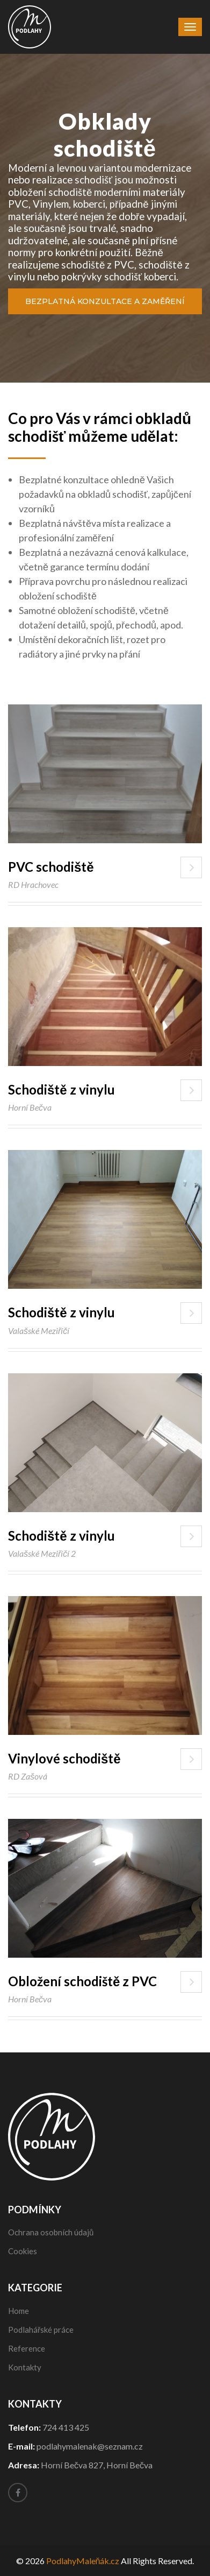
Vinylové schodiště (64, 1758)
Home (18, 2311)
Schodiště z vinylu (61, 1089)
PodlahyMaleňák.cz (83, 2561)
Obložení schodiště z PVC (82, 1981)
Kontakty (24, 2367)
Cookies (22, 2251)
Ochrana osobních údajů (50, 2232)
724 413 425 (65, 2427)
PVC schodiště (51, 866)
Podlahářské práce (41, 2329)
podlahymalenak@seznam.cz (90, 2446)
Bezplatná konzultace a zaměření (105, 301)
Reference (26, 2348)
